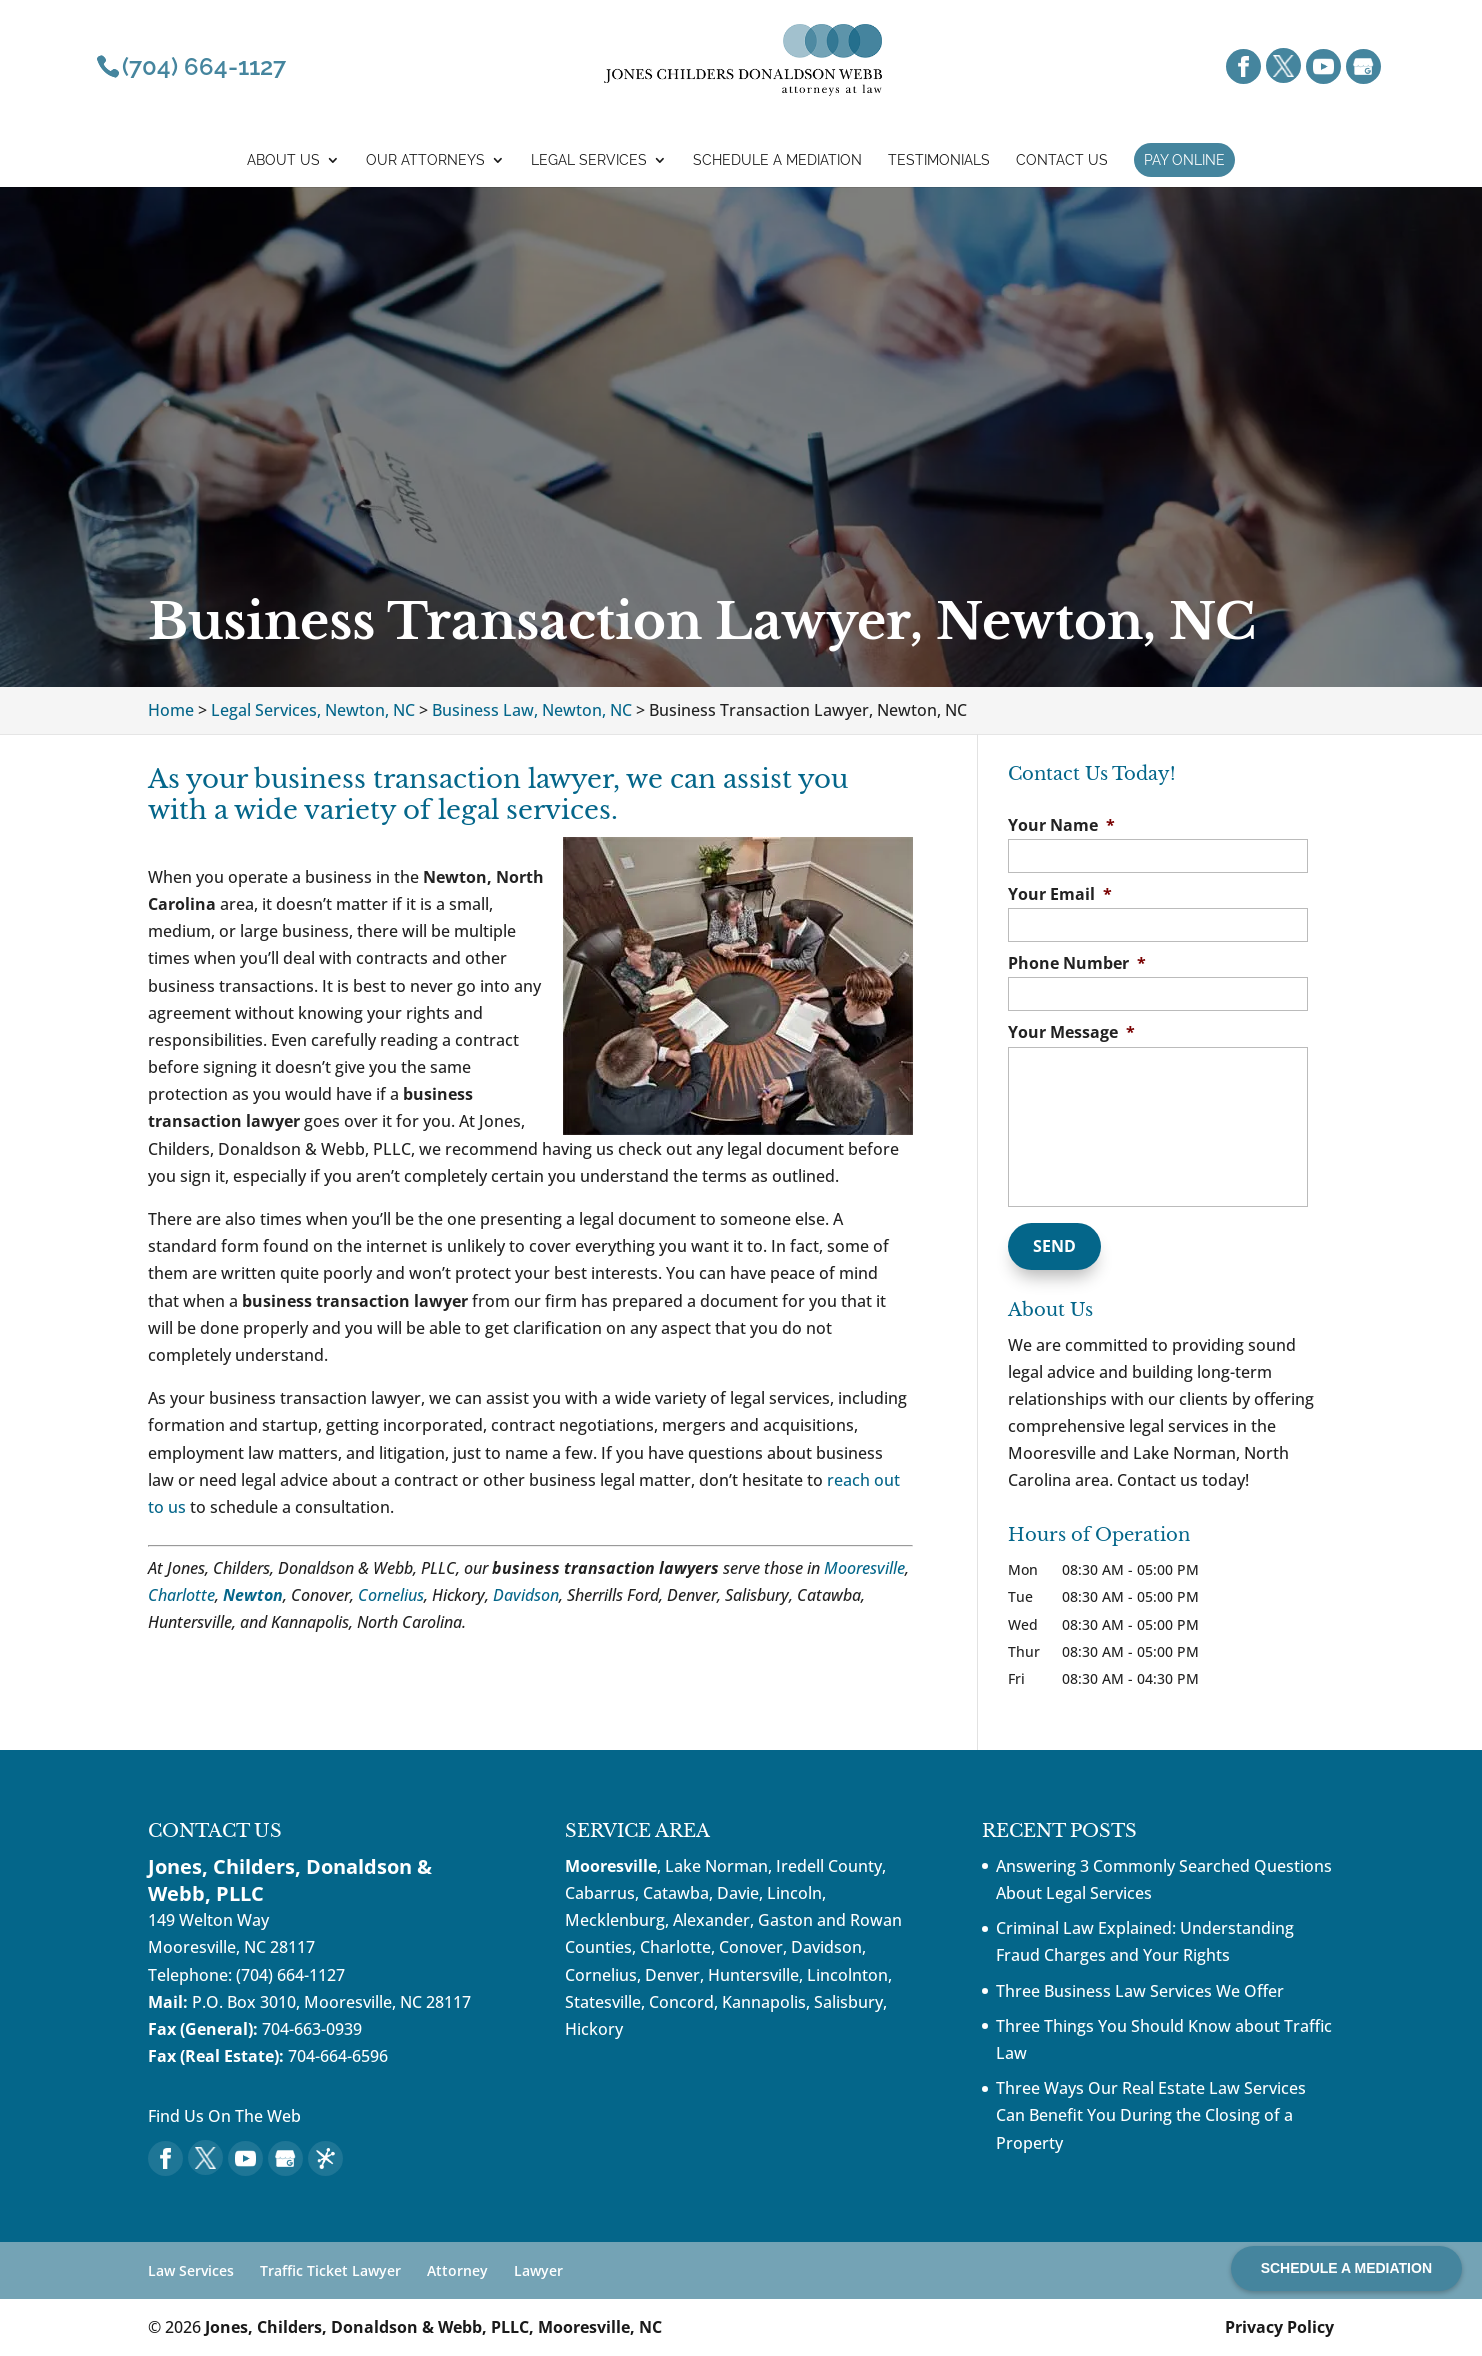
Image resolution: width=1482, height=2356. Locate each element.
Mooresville (864, 1568)
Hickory (594, 2029)
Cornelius (391, 1595)
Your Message (1071, 1032)
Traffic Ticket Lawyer (330, 2270)
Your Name (1061, 825)
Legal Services (589, 160)
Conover (751, 1947)
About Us (283, 160)
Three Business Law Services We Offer (1140, 1991)
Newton (253, 1595)
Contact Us (1062, 160)
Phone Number (1077, 963)
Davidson (526, 1595)
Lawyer (538, 2270)
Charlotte (181, 1595)
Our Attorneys (425, 160)
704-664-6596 (338, 2056)
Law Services (191, 2270)
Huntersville (753, 1975)
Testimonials (939, 160)
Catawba (676, 1893)
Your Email (1060, 894)
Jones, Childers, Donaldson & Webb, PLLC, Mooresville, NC (433, 2327)
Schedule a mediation (777, 160)
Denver (672, 1975)
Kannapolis (764, 2002)
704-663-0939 (312, 2029)
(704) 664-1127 (290, 1975)
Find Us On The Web (224, 2116)
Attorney (457, 2270)
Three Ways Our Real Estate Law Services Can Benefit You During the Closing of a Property (1151, 2115)
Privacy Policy (1279, 2327)
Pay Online (1184, 160)
